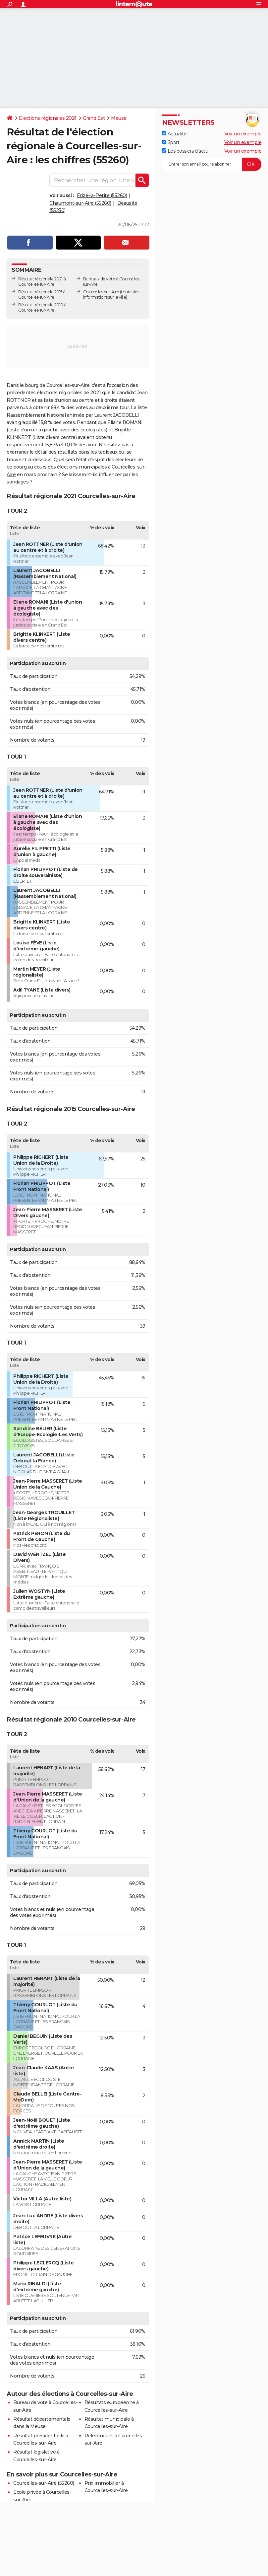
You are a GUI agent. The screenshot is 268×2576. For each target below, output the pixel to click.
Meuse (119, 118)
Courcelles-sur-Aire (101, 291)
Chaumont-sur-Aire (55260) (80, 203)
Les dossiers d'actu (185, 151)
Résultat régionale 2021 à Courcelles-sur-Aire (42, 281)
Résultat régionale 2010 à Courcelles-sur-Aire (42, 307)
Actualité (174, 134)
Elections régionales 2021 (48, 118)
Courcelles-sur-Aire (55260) (43, 2483)
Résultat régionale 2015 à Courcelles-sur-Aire (42, 294)
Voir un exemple (243, 134)
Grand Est (94, 118)
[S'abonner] (211, 164)
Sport (170, 142)
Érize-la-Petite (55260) (102, 195)
